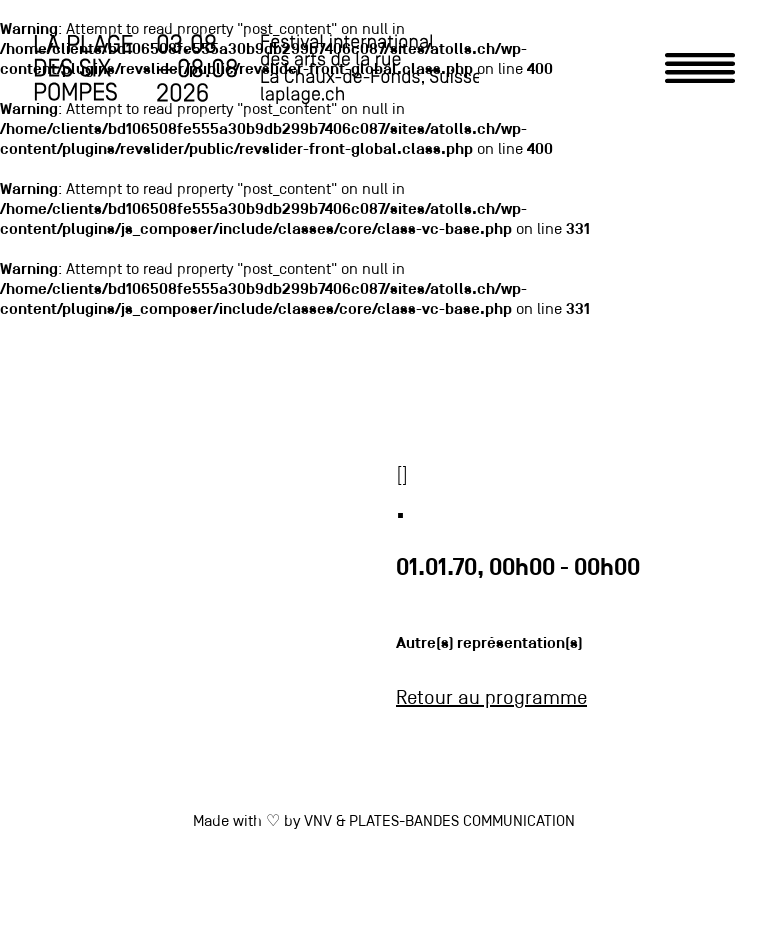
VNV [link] (318, 822)
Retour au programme (491, 699)
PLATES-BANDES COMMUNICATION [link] (462, 822)
